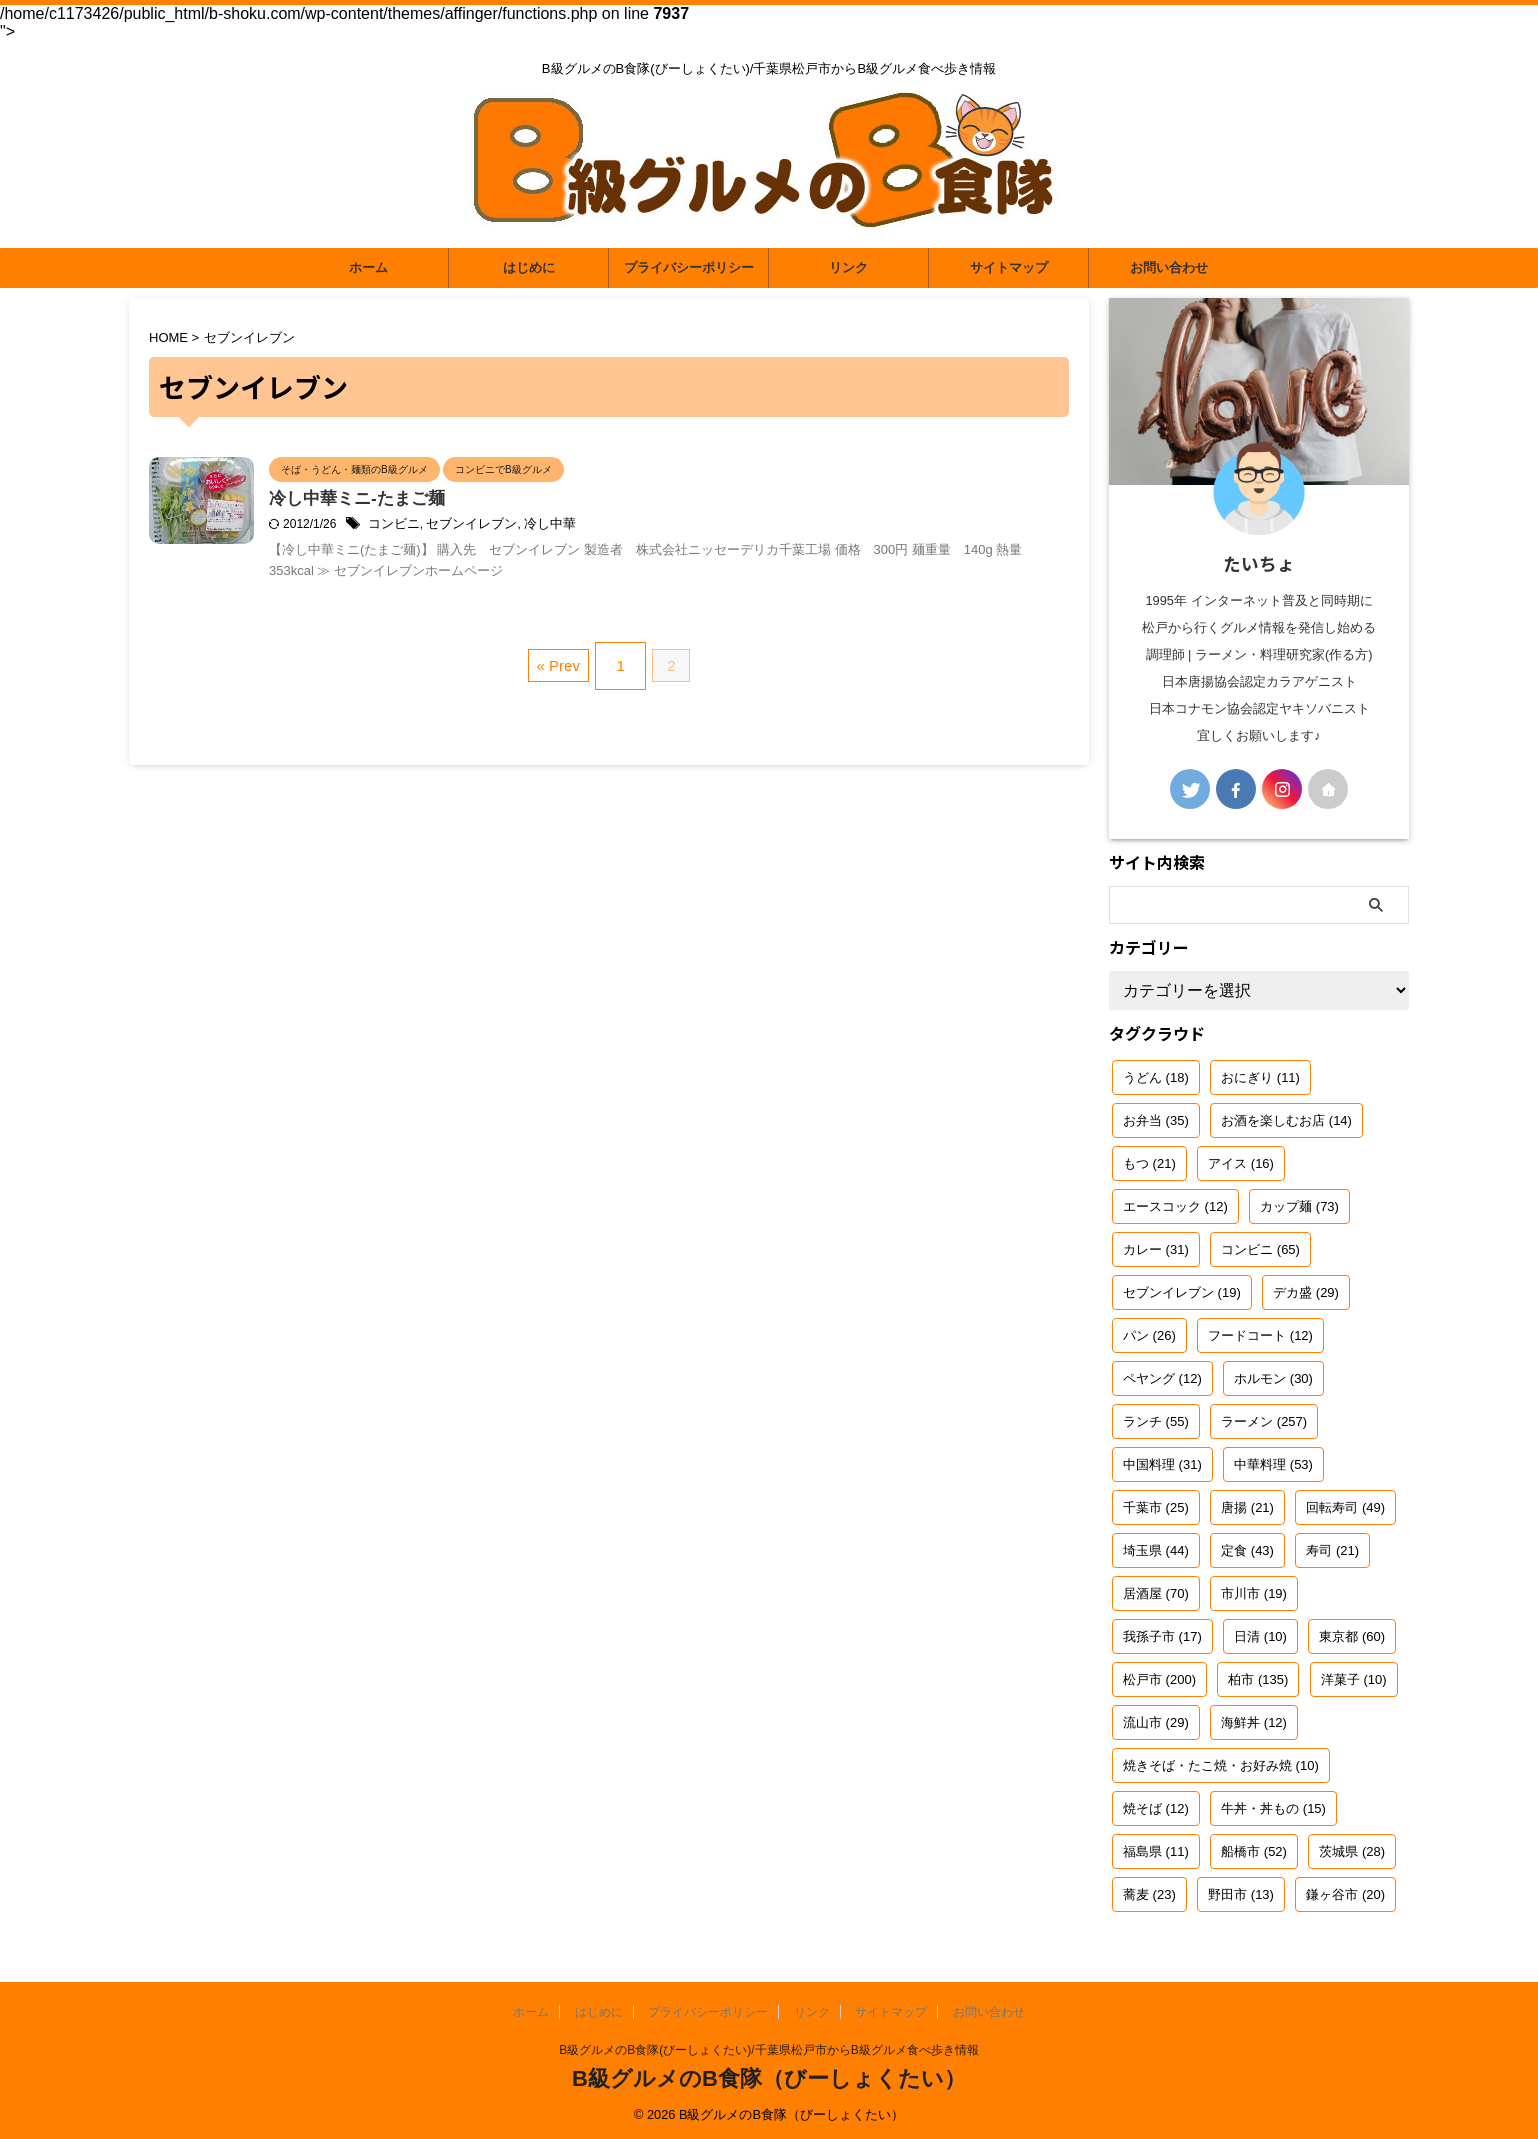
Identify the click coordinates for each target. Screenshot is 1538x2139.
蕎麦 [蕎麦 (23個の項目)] (1149, 1894)
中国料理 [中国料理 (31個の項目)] (1162, 1464)
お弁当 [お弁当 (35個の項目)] (1156, 1120)
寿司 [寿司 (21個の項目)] (1332, 1550)
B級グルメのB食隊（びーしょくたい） (769, 2078)
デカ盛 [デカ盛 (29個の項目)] (1306, 1292)
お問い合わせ (1169, 267)
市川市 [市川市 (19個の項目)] (1254, 1593)
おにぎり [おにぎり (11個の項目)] (1260, 1077)
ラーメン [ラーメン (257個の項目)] (1264, 1421)
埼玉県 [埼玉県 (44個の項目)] (1156, 1550)
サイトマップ (1009, 267)
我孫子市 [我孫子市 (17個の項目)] (1162, 1636)
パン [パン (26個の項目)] (1149, 1335)
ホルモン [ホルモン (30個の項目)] (1273, 1378)
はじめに (529, 267)
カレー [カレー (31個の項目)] (1156, 1249)
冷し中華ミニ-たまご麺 (457, 500)
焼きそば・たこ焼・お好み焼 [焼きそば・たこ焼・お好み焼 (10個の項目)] (1221, 1765)
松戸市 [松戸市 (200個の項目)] (1159, 1679)
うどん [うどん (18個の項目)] (1156, 1077)
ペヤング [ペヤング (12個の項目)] (1162, 1378)
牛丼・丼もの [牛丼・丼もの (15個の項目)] (1273, 1808)
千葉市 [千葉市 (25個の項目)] (1156, 1507)
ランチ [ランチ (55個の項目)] (1156, 1421)
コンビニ (487, 526)
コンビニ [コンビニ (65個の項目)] (1260, 1249)
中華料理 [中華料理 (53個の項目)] (1273, 1464)
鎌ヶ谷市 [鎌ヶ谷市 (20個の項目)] (1345, 1894)
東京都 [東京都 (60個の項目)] (1352, 1636)
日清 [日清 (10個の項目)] (1260, 1636)
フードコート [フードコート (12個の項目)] (1260, 1335)
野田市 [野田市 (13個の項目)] (1241, 1894)
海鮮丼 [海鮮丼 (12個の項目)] (1254, 1722)
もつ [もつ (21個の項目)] (1149, 1163)
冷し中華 (632, 526)
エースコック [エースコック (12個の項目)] (1175, 1206)
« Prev (562, 698)
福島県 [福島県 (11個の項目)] (1156, 1851)
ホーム (368, 267)
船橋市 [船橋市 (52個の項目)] (1254, 1851)
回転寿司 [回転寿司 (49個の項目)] (1345, 1507)
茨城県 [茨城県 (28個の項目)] (1352, 1851)
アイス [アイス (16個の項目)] (1241, 1163)
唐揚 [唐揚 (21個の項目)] (1247, 1507)
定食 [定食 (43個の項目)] (1247, 1550)
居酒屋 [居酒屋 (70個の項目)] (1156, 1593)
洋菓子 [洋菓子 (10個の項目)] (1354, 1679)
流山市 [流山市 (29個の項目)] (1156, 1722)
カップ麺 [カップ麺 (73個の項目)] (1299, 1206)
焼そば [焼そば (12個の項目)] (1156, 1808)
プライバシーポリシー (689, 267)
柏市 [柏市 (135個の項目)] (1258, 1679)
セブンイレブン (559, 526)
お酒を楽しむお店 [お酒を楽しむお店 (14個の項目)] (1286, 1120)
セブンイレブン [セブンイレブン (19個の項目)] (1182, 1292)
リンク (848, 267)
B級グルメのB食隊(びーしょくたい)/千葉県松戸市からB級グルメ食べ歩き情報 (768, 2050)
